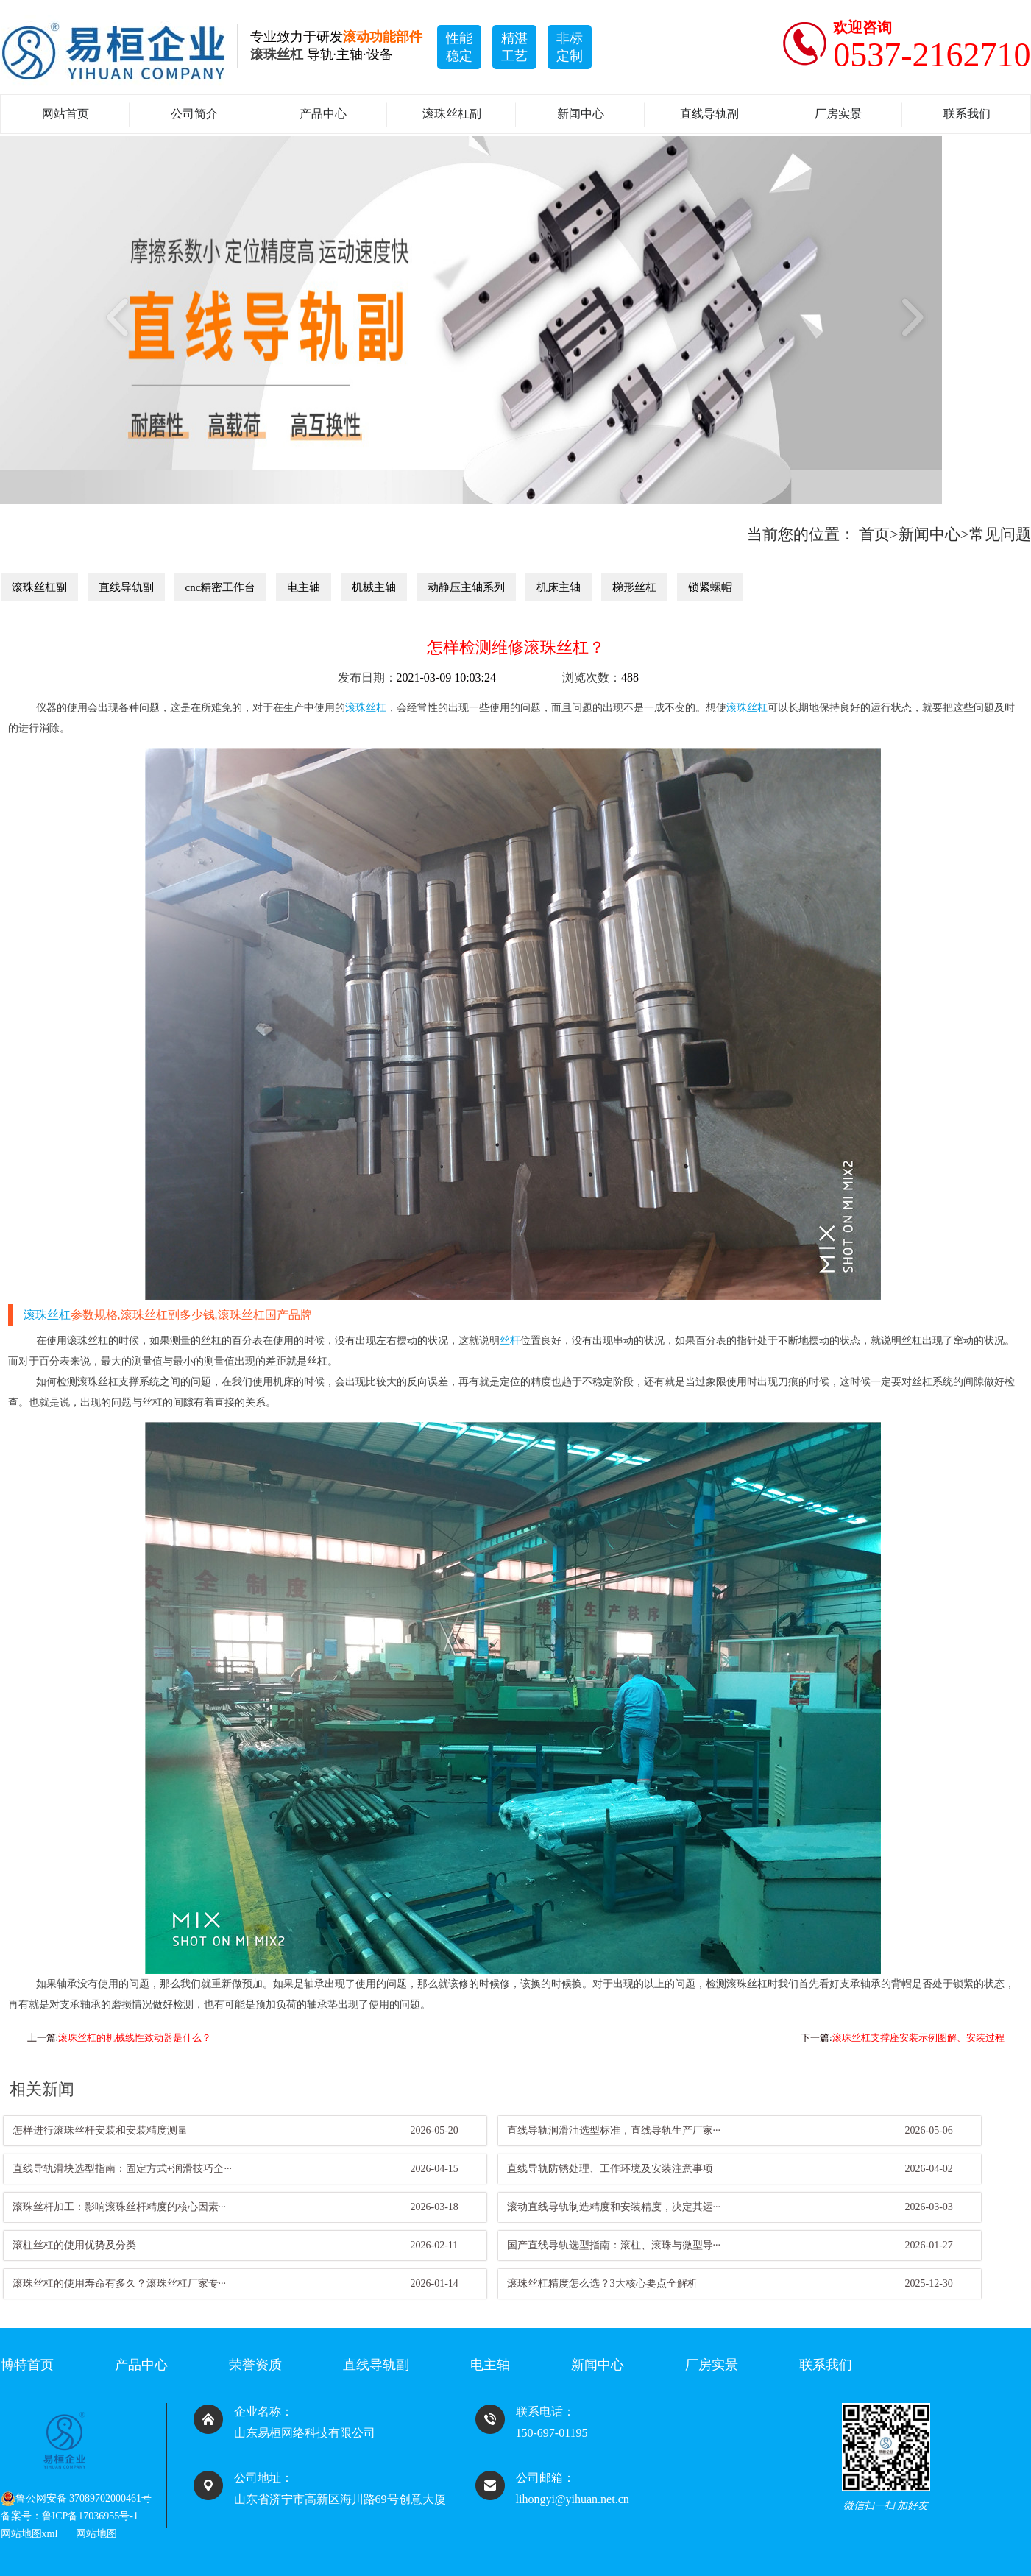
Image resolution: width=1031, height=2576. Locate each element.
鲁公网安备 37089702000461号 (76, 2498)
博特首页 (27, 2364)
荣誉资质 (255, 2364)
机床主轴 (558, 587)
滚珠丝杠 (365, 707)
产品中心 (323, 113)
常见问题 (1000, 534)
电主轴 (303, 587)
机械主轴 (374, 587)
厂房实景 (838, 113)
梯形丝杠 (634, 587)
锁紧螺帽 (710, 587)
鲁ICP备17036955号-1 (90, 2516)
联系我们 (967, 113)
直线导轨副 (709, 113)
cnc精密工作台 (220, 587)
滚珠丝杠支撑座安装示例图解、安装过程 (918, 2037)
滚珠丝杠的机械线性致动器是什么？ (134, 2037)
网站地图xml (29, 2533)
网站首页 (65, 113)
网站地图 (96, 2533)
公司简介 (194, 113)
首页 (874, 534)
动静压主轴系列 (466, 587)
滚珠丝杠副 (451, 113)
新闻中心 (580, 113)
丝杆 (510, 1340)
